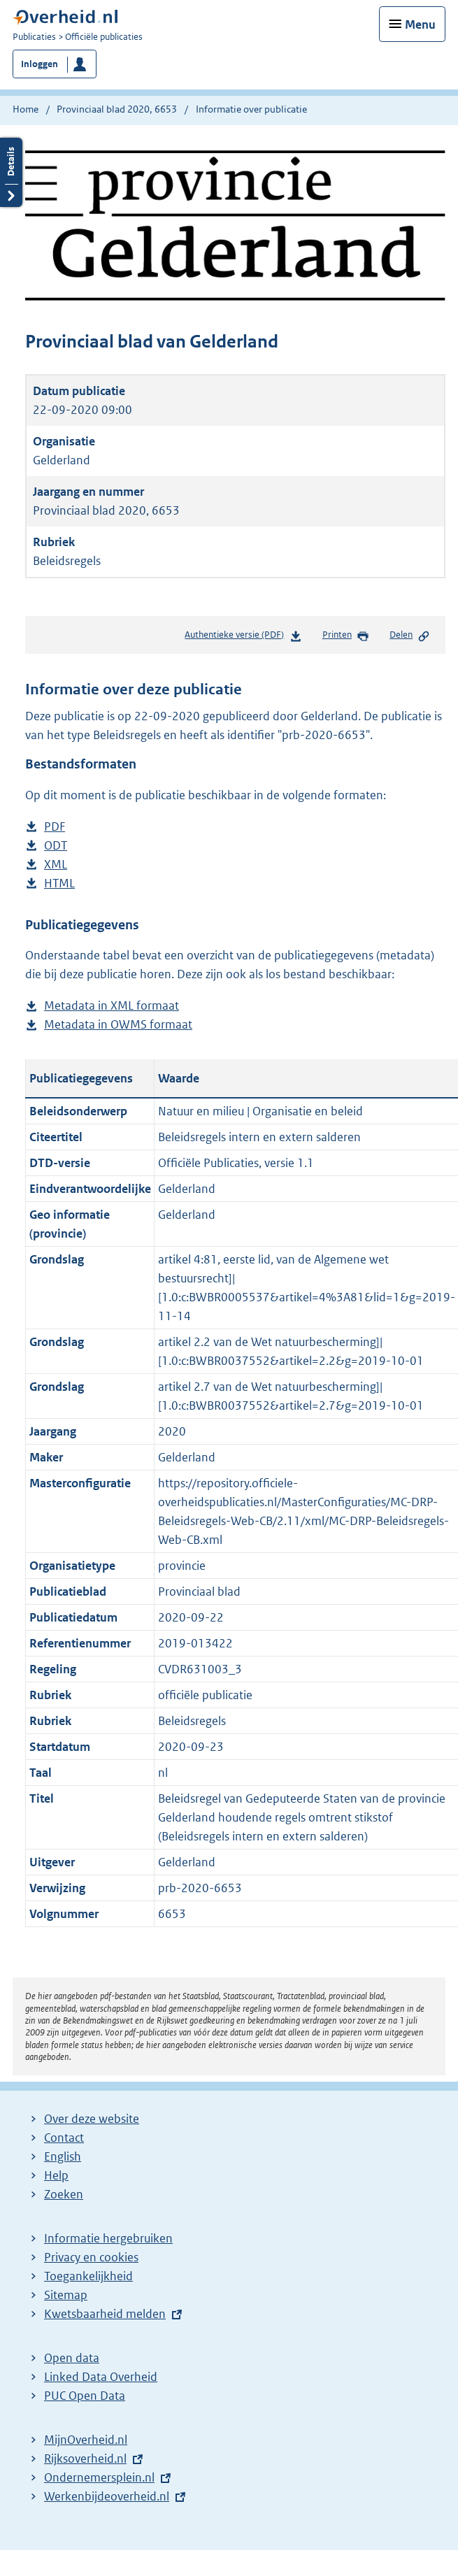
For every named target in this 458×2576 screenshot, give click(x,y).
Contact (64, 2137)
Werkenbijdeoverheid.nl (106, 2496)
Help (56, 2175)
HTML (59, 883)
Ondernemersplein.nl (99, 2477)
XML (55, 864)
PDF (54, 826)
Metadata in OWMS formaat (118, 1024)
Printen (345, 636)
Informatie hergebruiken (108, 2238)
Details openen (11, 172)
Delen (409, 636)
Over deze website (91, 2118)
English (62, 2156)
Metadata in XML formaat (111, 1005)
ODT (55, 845)
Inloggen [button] (39, 64)
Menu (420, 24)
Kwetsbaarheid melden (105, 2313)
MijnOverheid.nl (85, 2439)
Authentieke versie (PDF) (243, 637)
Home (25, 109)
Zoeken (63, 2194)
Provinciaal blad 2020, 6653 (117, 109)
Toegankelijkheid (88, 2276)
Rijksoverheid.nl (85, 2458)
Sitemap (65, 2295)
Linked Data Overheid (100, 2376)
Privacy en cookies (91, 2257)
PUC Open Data (84, 2395)
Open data (71, 2358)
